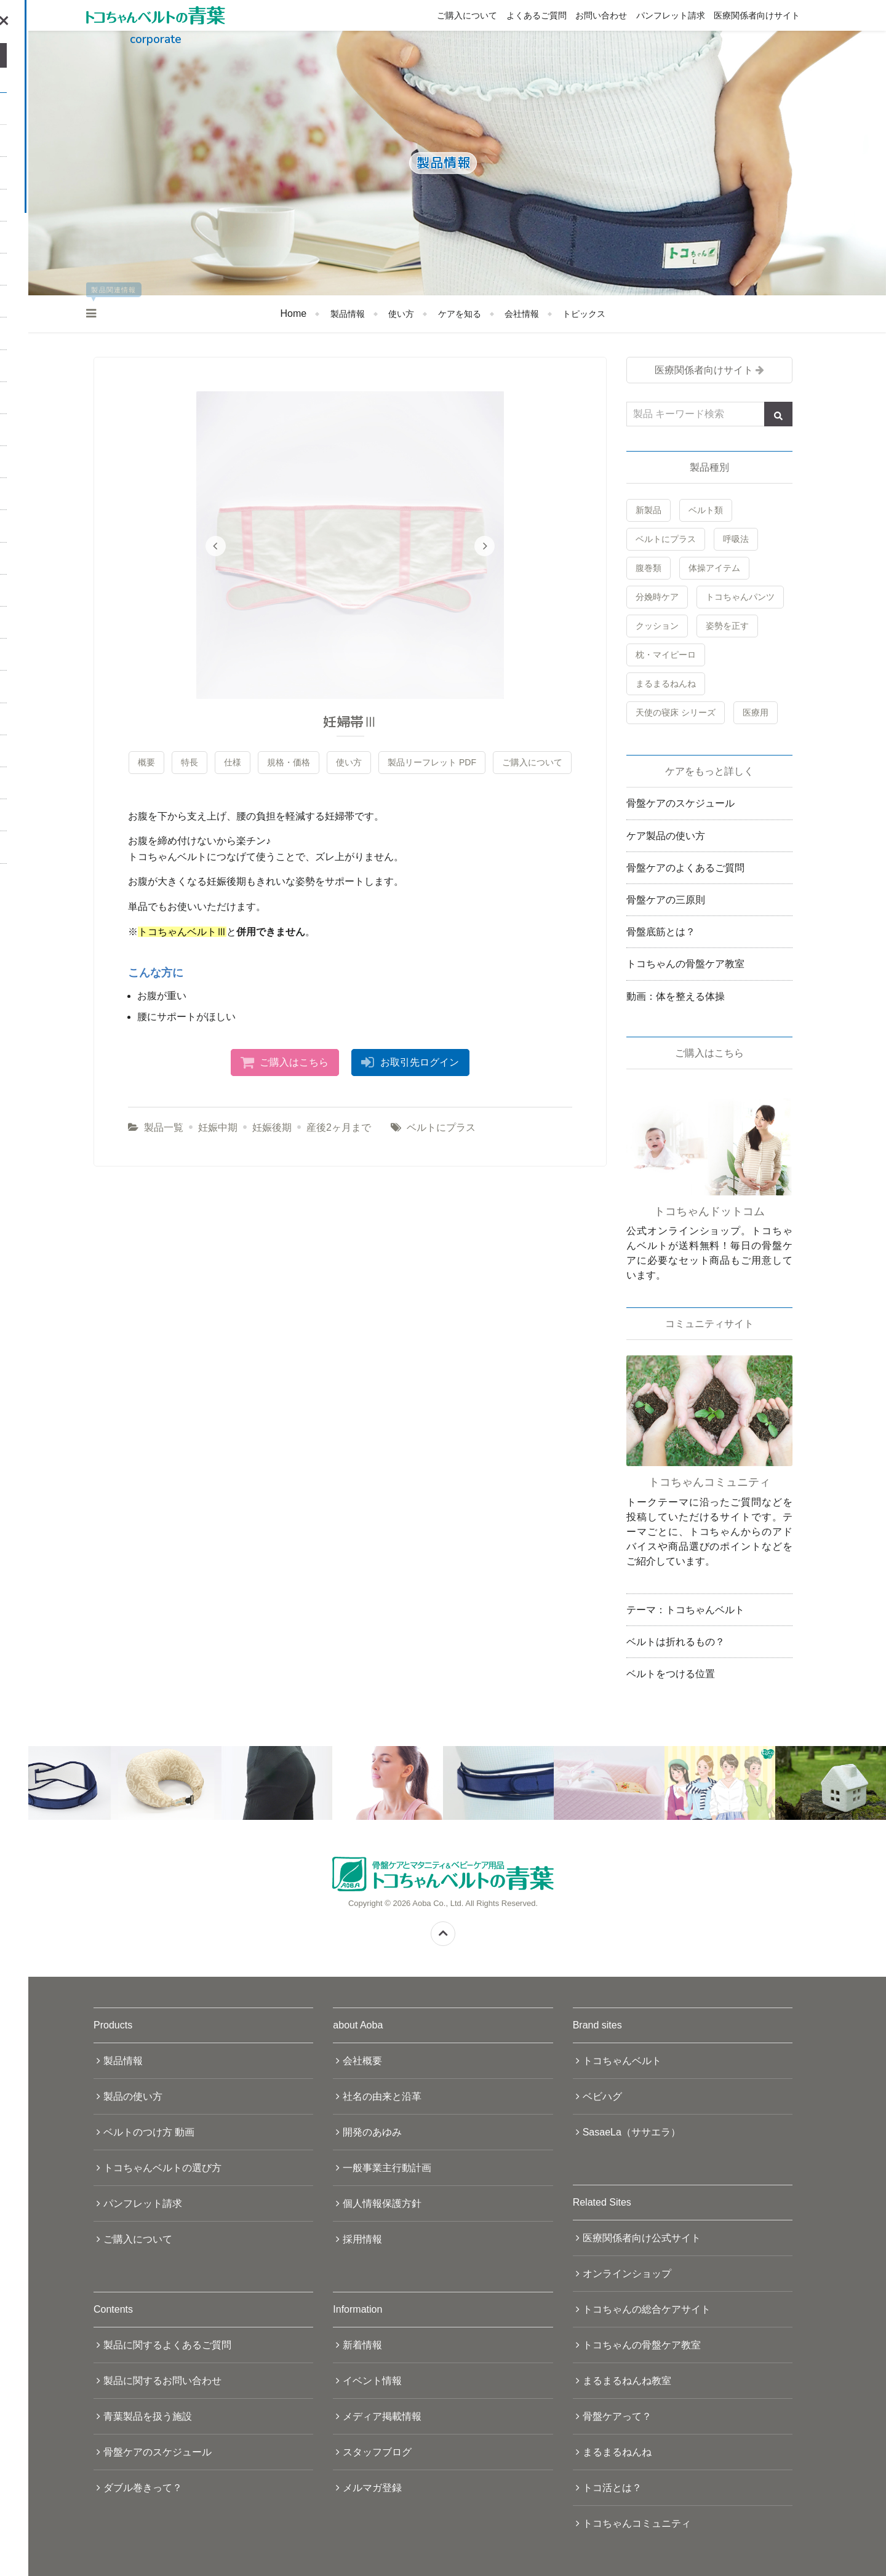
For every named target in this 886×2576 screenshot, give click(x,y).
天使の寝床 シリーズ (676, 712)
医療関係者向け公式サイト (642, 2238)
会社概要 (362, 2061)
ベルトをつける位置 (670, 1674)
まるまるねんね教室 (627, 2380)
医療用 (755, 712)
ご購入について (467, 15)
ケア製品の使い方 (665, 836)
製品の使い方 (132, 2096)
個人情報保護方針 (382, 2203)
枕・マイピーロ (666, 655)
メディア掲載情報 (382, 2416)
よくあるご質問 (536, 15)
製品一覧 (163, 1127)
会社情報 (522, 314)
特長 (189, 762)
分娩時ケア (657, 597)
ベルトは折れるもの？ (675, 1642)
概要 (146, 762)
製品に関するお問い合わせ (162, 2380)
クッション (657, 626)
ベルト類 (705, 510)
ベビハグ (602, 2096)
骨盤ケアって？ (617, 2416)
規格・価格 (288, 762)
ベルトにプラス (441, 1127)
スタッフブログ (377, 2452)
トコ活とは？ (612, 2487)
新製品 (648, 510)
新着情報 (362, 2345)
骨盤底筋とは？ (660, 932)
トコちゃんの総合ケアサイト (647, 2309)
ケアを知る (459, 314)
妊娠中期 (217, 1127)
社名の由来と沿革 (382, 2096)
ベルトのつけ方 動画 (148, 2132)
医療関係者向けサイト (757, 15)
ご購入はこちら (294, 1062)
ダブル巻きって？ (142, 2487)
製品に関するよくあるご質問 (167, 2345)
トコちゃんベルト (622, 2061)
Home (294, 313)
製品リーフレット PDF (432, 762)
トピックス (583, 314)
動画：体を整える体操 (675, 996)
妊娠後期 (272, 1127)
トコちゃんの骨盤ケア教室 (685, 964)
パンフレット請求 (670, 15)
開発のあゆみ (372, 2132)
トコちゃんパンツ (740, 597)
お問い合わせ (601, 15)
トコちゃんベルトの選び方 (162, 2168)
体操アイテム (714, 568)
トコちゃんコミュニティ (637, 2523)
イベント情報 (372, 2380)
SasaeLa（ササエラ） (631, 2132)
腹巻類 (648, 568)
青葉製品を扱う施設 (147, 2416)
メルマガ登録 (372, 2487)
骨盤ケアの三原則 (665, 900)
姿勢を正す (727, 626)
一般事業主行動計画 (387, 2168)
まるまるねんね (666, 683)
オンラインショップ (627, 2273)
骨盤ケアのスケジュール (680, 803)
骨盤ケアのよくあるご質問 (685, 868)
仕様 (232, 762)
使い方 (401, 314)
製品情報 (347, 314)
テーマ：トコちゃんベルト (685, 1610)
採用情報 (362, 2239)
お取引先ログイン (419, 1062)
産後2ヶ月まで (338, 1127)
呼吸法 (736, 539)
